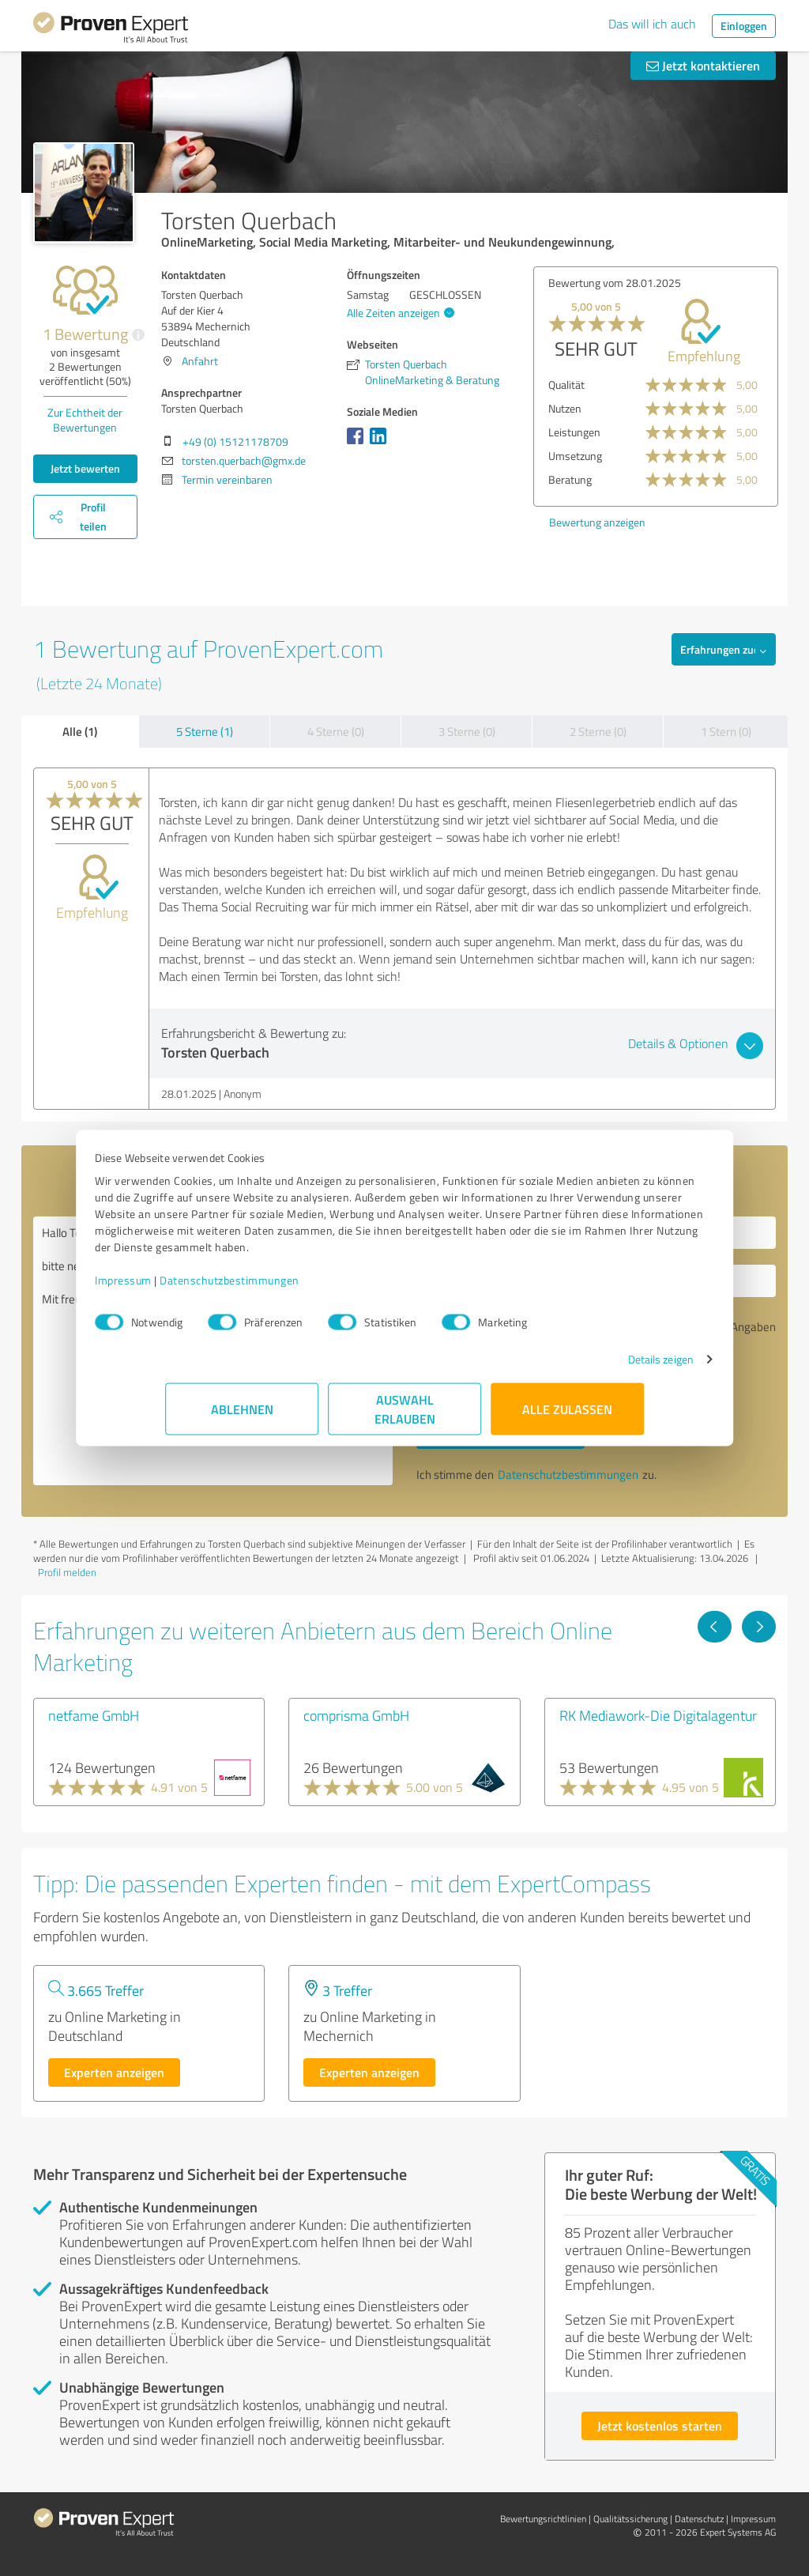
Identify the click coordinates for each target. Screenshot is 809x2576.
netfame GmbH (93, 1715)
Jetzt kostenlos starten (659, 2425)
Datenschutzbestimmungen (300, 1288)
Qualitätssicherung (630, 2518)
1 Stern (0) (726, 731)
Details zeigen (590, 1367)
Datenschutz (699, 2518)
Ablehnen (242, 1417)
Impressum (193, 1288)
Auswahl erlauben (404, 1416)
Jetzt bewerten (85, 468)
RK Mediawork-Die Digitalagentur (658, 1715)
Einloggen (744, 25)
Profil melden (67, 1572)
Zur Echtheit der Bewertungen (84, 420)
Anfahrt (200, 360)
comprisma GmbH (356, 1715)
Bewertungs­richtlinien (543, 2518)
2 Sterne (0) (598, 731)
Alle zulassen (567, 1417)
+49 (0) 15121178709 (235, 441)
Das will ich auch (652, 23)
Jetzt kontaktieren (703, 65)
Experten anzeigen (114, 2072)
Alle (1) (79, 731)
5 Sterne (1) (204, 731)
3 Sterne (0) (466, 731)
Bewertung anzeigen (597, 522)
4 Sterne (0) (335, 731)
